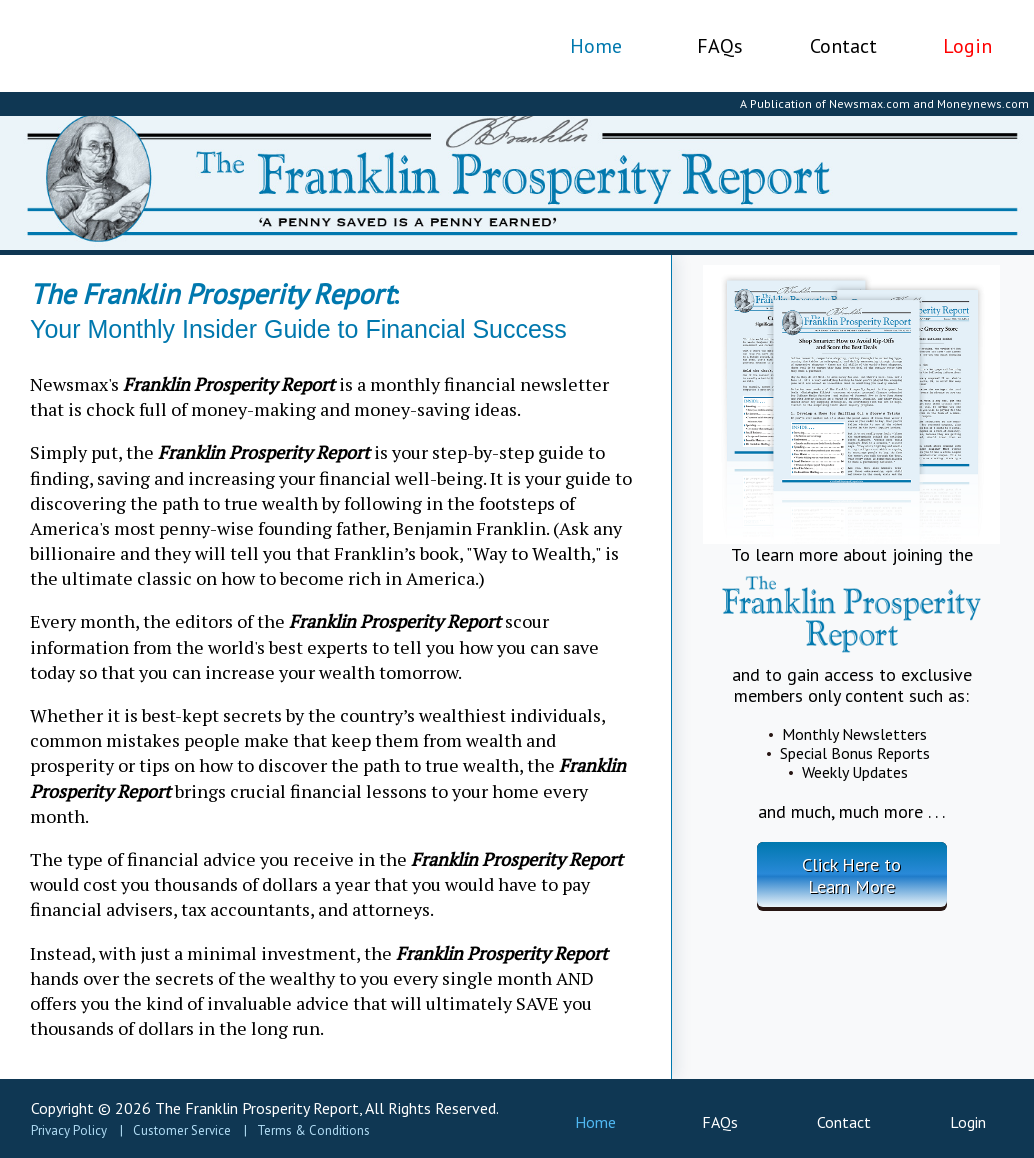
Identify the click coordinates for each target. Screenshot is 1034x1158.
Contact (843, 46)
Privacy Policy (69, 1130)
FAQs (720, 46)
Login (967, 46)
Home (596, 46)
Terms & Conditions (313, 1130)
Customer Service (182, 1130)
